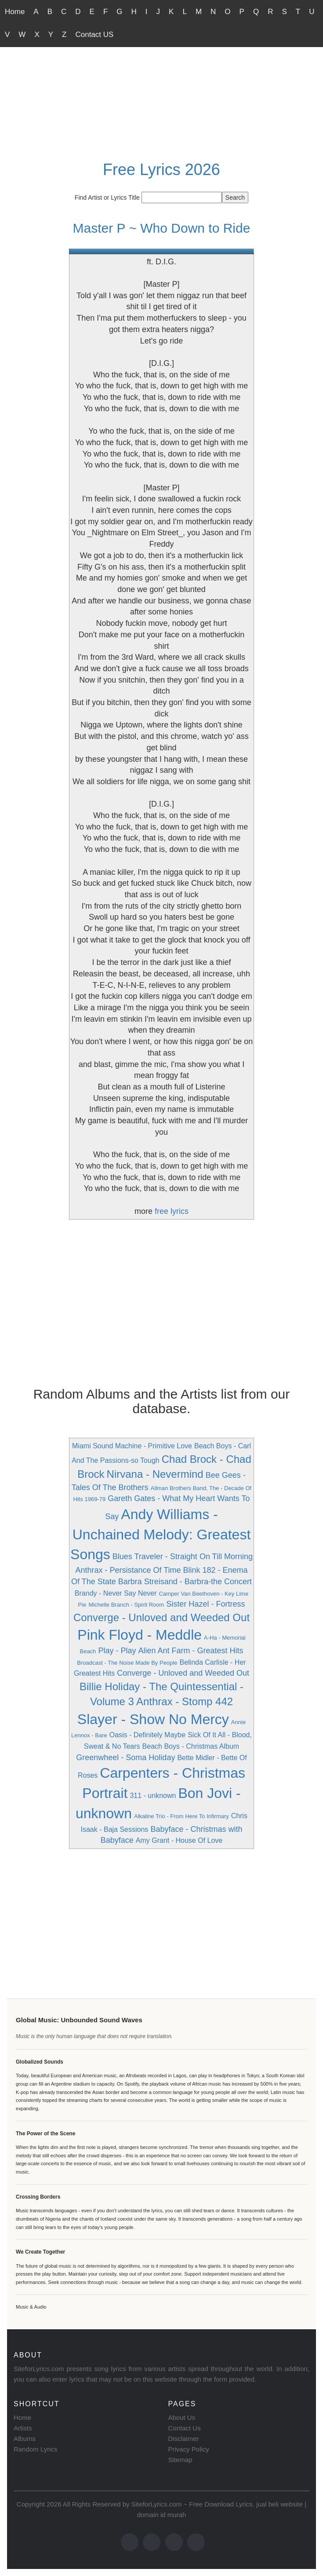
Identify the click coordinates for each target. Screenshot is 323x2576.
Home (15, 11)
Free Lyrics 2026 (161, 170)
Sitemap (180, 2459)
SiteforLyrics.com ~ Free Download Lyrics (192, 2504)
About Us (182, 2417)
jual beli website (279, 2504)
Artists (23, 2428)
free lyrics (172, 1211)
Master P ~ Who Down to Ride (161, 228)
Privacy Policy (188, 2449)
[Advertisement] (161, 90)
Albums (25, 2438)
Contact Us (184, 2428)
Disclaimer (183, 2438)
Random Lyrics (35, 2449)
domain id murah (161, 2514)
